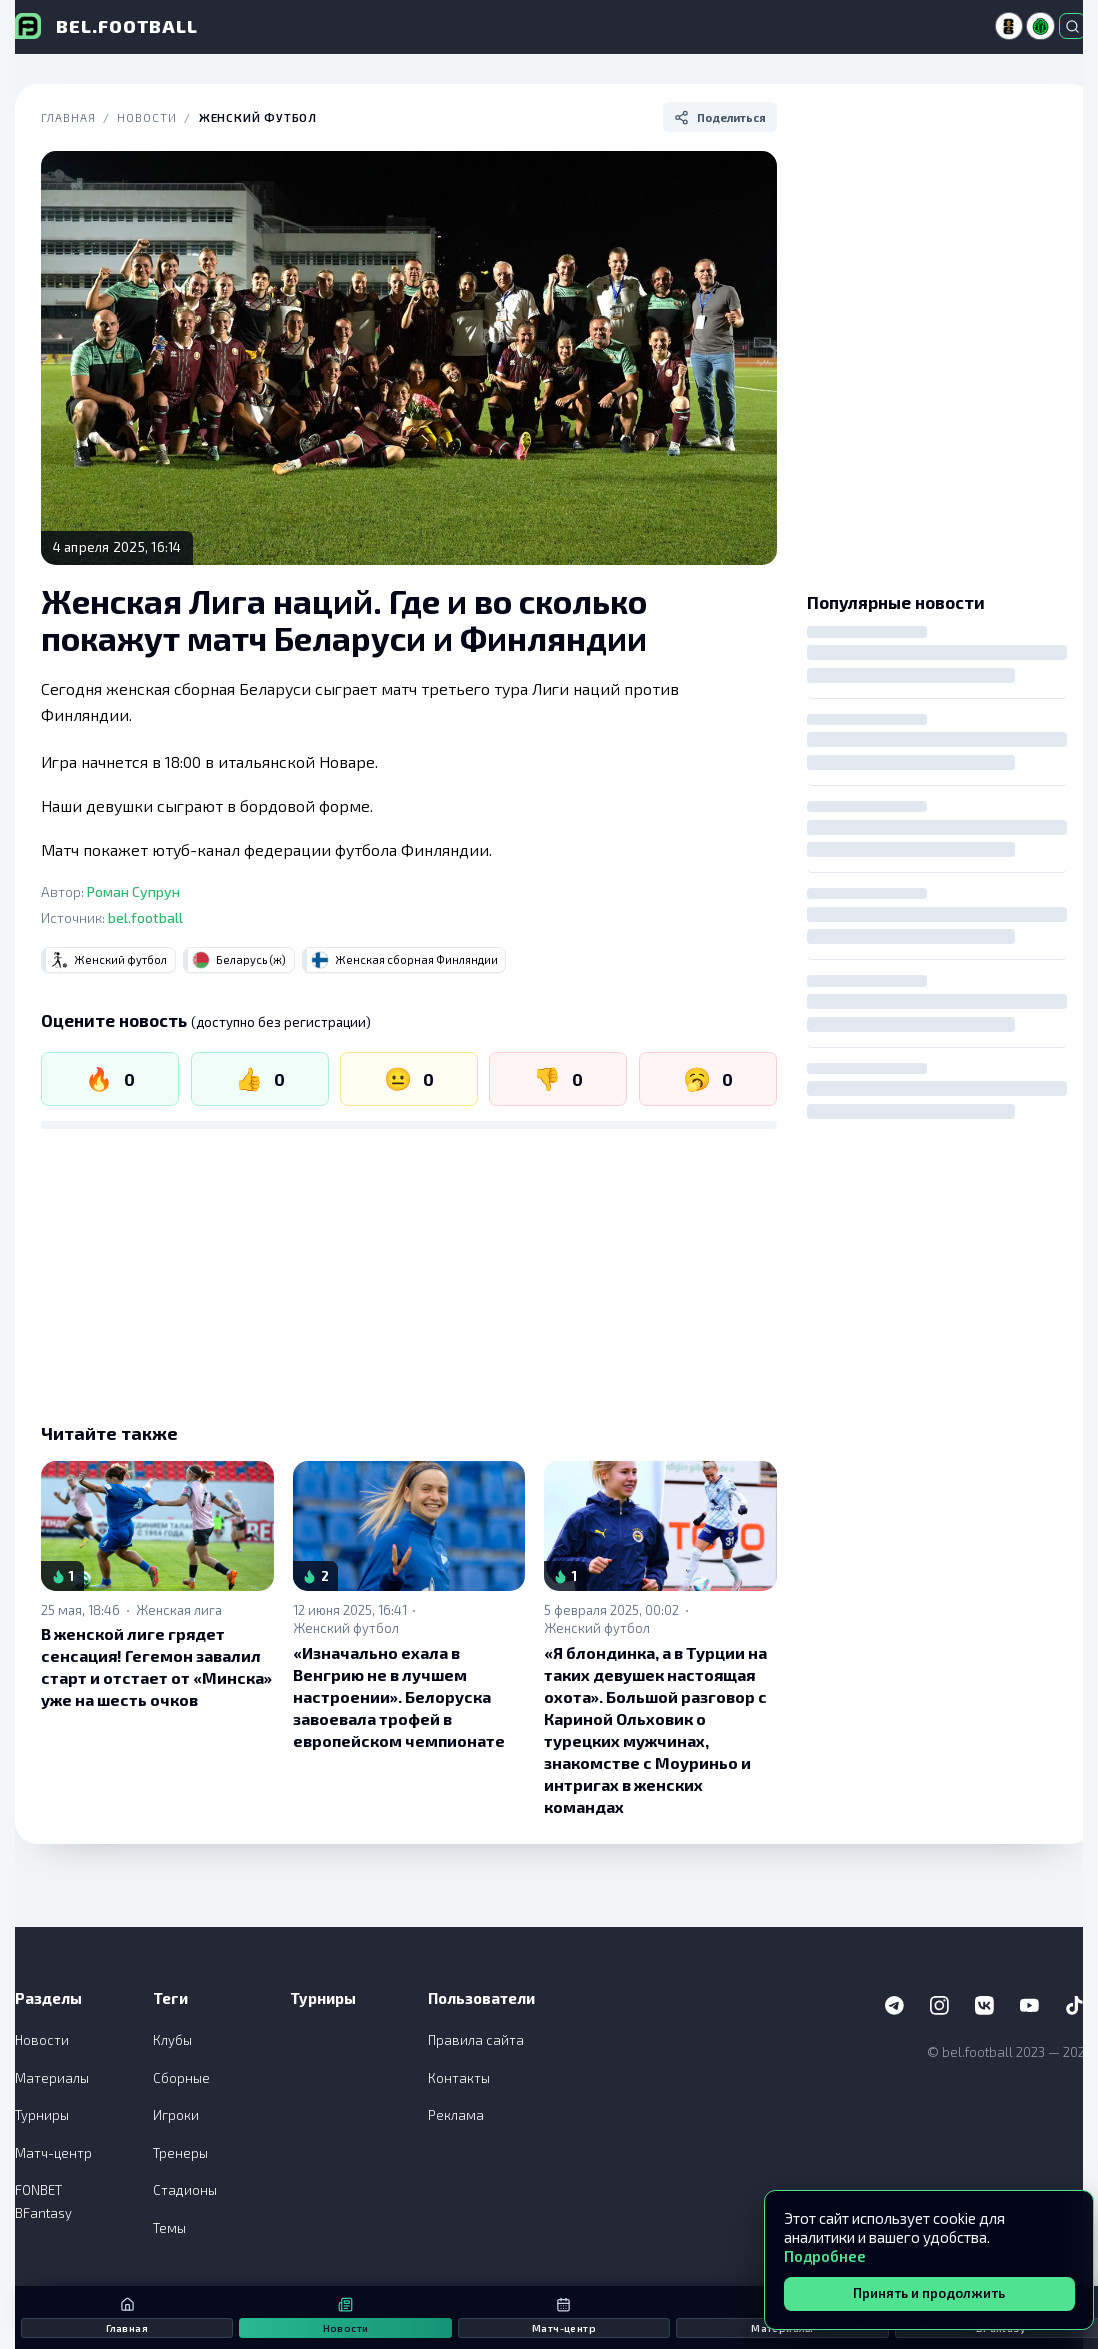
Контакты (459, 2078)
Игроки (176, 2115)
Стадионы (185, 2190)
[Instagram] (940, 2006)
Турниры (42, 2115)
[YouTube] (1030, 2006)
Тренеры (180, 2153)
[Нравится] (260, 1079)
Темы (169, 2228)
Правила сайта (476, 2040)
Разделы (48, 1998)
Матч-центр (53, 2153)
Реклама (456, 2115)
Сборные (181, 2078)
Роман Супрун (133, 891)
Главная (68, 117)
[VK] (985, 2006)
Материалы (52, 2078)
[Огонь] (110, 1079)
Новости (146, 117)
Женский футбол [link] (346, 1628)
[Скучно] (708, 1079)
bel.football (145, 917)
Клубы (172, 2040)
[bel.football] (106, 26)
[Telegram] (895, 2006)
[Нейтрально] (409, 1079)
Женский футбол (258, 117)
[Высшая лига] (1040, 26)
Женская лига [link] (179, 1610)
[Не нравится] (558, 1079)
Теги (170, 1998)
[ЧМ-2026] (1009, 26)
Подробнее (825, 2256)
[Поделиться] (720, 117)
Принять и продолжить (929, 2293)
